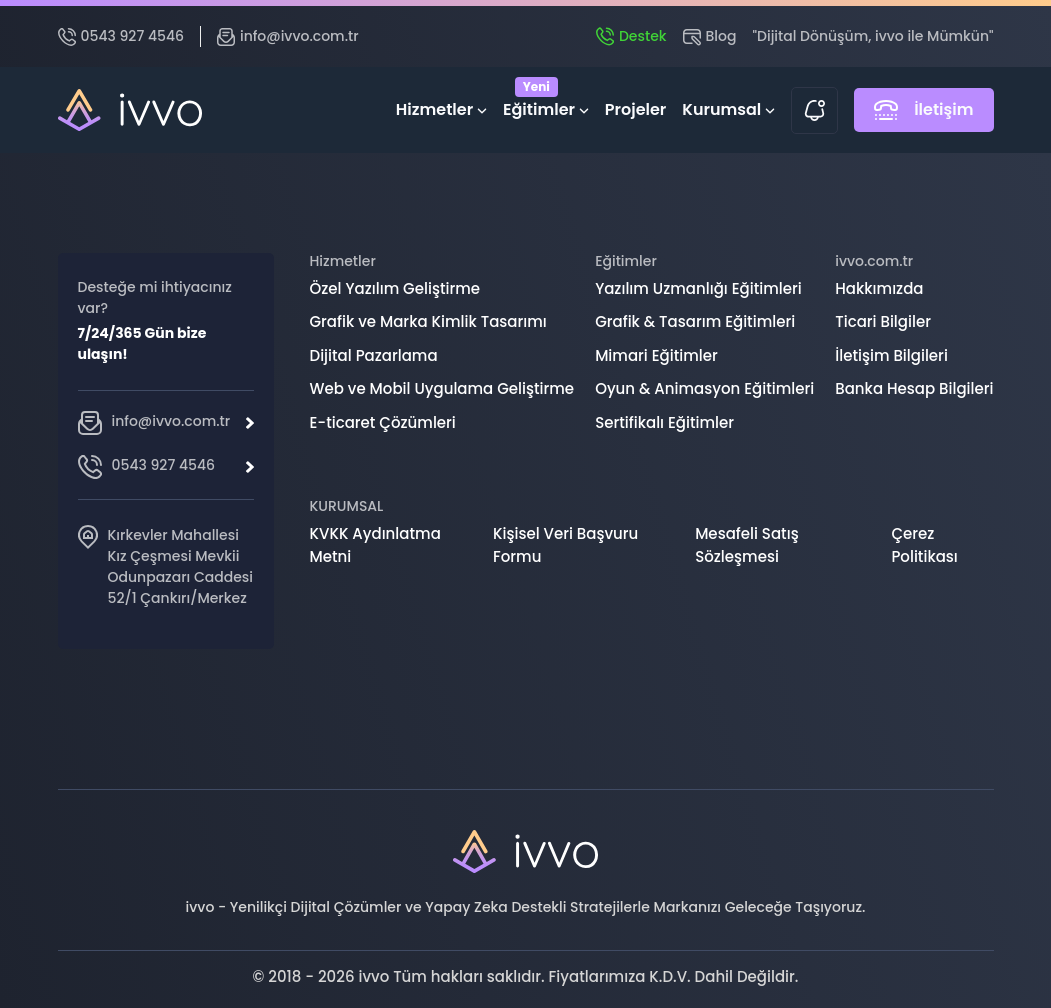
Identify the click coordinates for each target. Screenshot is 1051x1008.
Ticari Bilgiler (883, 321)
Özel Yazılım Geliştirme (395, 288)
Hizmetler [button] (441, 109)
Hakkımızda (879, 288)
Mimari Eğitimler (656, 355)
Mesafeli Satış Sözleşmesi (747, 545)
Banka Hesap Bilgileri (914, 388)
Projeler (636, 109)
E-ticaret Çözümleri (383, 422)
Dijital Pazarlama (374, 355)
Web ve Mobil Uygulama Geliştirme (442, 388)
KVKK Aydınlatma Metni (375, 545)
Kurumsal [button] (728, 109)
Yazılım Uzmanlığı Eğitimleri (698, 288)
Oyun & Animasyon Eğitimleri (704, 388)
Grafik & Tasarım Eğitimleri (695, 321)
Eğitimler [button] (546, 105)
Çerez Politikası (924, 545)
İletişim (923, 109)
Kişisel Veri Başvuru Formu (565, 545)
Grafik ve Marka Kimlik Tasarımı (428, 321)
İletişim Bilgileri (891, 355)
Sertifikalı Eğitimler (664, 422)
